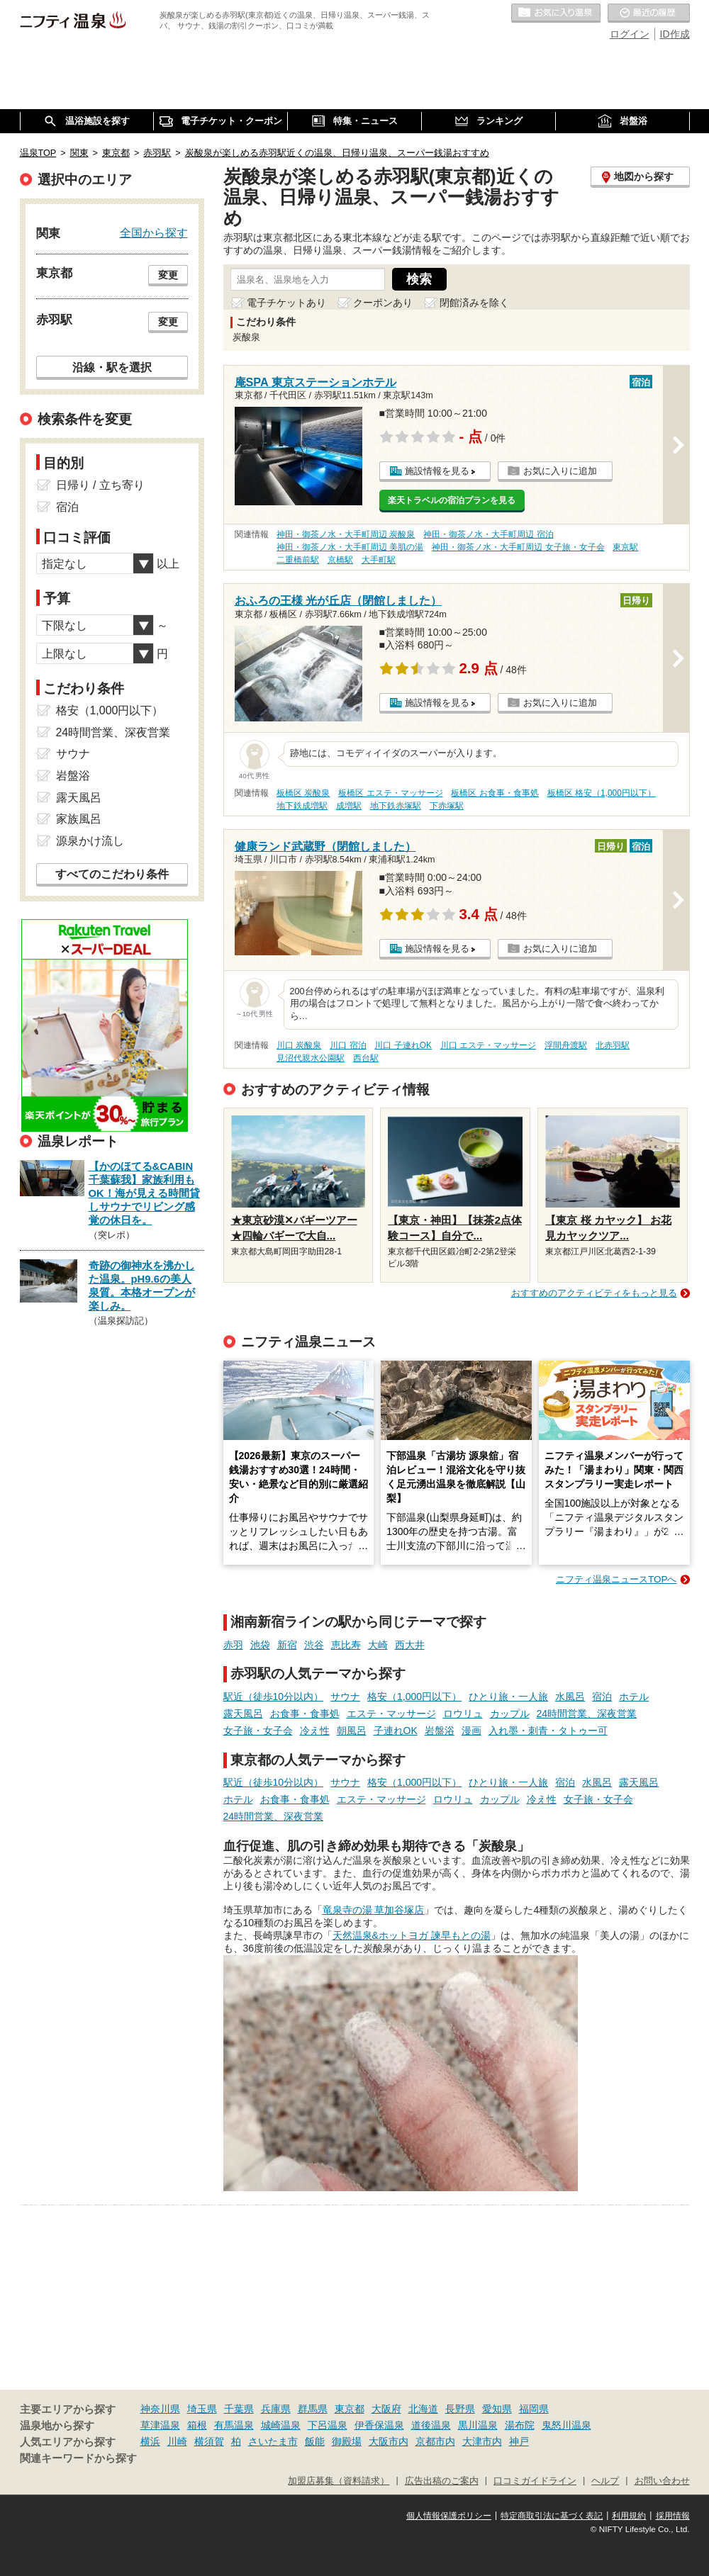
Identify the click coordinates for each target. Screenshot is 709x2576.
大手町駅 (379, 560)
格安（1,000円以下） (414, 1696)
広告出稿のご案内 (442, 2481)
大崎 (378, 1644)
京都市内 (435, 2441)
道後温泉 (431, 2425)
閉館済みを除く (474, 302)
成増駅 (349, 806)
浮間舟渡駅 (566, 1045)
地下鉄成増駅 (302, 806)
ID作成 (675, 34)
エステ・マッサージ (391, 1713)
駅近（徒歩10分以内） (273, 1696)
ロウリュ (463, 1713)
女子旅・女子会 (258, 1730)
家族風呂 (78, 819)
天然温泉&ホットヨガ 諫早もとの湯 (412, 1935)
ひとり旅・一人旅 (508, 1696)
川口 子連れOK (402, 1045)
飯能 (315, 2441)
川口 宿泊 (348, 1045)
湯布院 (520, 2425)
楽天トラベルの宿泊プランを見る (451, 500)
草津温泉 (160, 2425)
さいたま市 (273, 2441)
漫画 (471, 1730)
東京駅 (625, 547)
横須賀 (209, 2441)
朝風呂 (352, 1730)
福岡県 (534, 2408)
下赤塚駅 (447, 806)
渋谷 (314, 1644)
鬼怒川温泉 (566, 2425)
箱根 (197, 2425)
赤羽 (233, 1644)
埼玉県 (202, 2408)
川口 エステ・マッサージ (488, 1045)
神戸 (519, 2441)
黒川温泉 (478, 2425)
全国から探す (154, 232)
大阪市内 (388, 2441)
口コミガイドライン (534, 2481)
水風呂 (570, 1696)
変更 (168, 275)
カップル (510, 1713)
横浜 (150, 2441)
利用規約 (629, 2516)
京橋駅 (340, 560)
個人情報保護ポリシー (448, 2516)
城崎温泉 (281, 2425)
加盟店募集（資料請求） (338, 2481)
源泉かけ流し (90, 841)
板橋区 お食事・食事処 (494, 793)
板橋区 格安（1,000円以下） (601, 793)
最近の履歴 (649, 13)
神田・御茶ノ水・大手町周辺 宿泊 (488, 534)
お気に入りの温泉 (556, 13)
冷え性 (315, 1730)
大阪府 (386, 2408)
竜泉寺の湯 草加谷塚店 (374, 1910)
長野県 (460, 2408)
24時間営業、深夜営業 (587, 1713)
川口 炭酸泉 (299, 1045)
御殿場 (347, 2441)
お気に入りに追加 (560, 471)
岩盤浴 (439, 1730)
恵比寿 (346, 1644)
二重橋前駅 (298, 560)
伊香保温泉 (379, 2425)
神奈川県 (160, 2408)
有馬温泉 (234, 2425)
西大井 (410, 1644)
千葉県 (239, 2408)
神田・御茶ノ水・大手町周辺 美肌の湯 (350, 547)
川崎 (177, 2441)
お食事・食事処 (305, 1713)
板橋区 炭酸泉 (303, 793)
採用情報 (673, 2516)
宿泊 (602, 1696)
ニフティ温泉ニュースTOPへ (616, 1579)
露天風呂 (243, 1713)
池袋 (260, 1644)
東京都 (349, 2408)
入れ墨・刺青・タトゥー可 (548, 1730)
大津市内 (482, 2441)
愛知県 (497, 2408)
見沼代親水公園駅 (311, 1058)
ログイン (629, 34)
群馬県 (313, 2408)
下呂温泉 (327, 2425)
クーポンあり (383, 302)
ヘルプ (605, 2481)
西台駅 (366, 1058)
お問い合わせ (662, 2481)
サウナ (345, 1696)
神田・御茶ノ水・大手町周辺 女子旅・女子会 (518, 547)
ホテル (634, 1696)
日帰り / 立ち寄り (100, 485)
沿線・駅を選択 (112, 367)
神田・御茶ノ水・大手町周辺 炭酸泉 (346, 534)
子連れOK (396, 1730)
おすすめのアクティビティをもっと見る (594, 1293)
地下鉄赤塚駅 (395, 806)
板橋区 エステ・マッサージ (390, 793)
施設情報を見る (437, 471)
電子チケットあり (286, 302)
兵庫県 (276, 2408)
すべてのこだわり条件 (112, 874)
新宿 (287, 1644)
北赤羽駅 (613, 1045)
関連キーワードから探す (78, 2458)
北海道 (423, 2408)
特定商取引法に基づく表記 (552, 2516)
